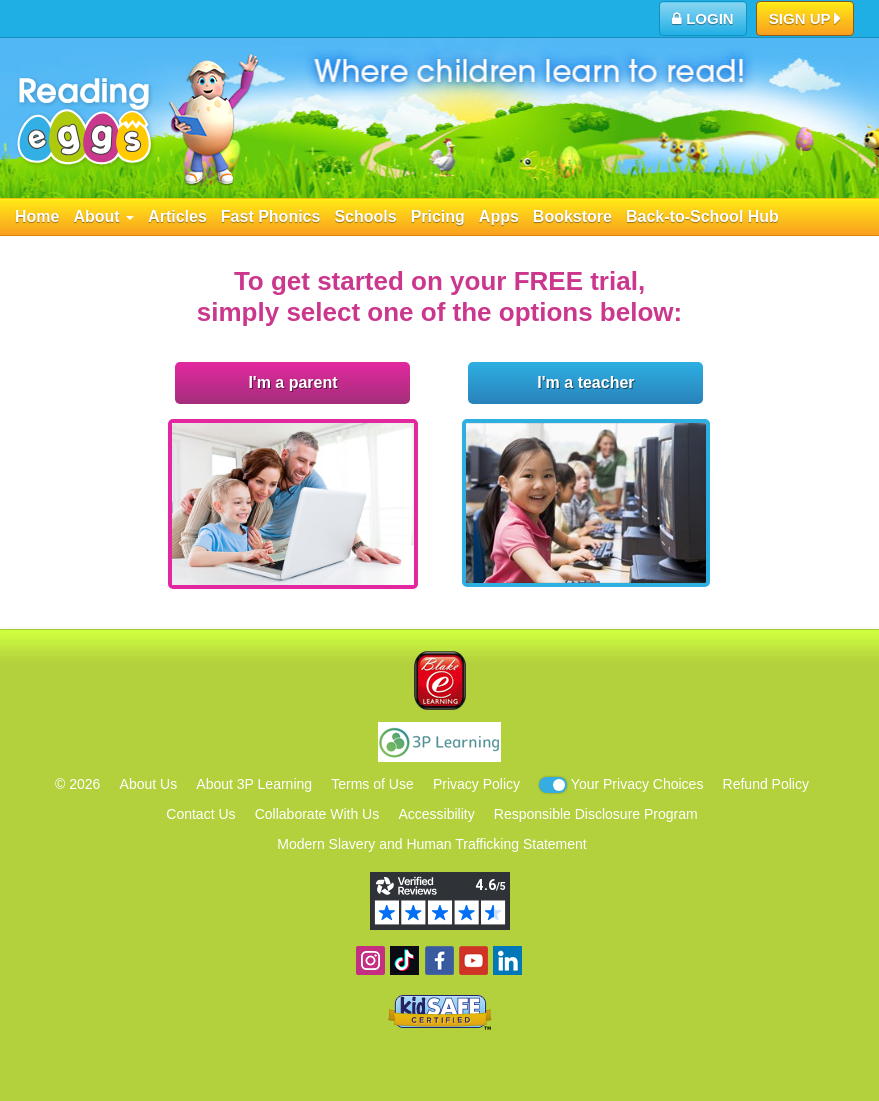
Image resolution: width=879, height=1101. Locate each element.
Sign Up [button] (805, 20)
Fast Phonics (271, 216)
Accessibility (436, 814)
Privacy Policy (476, 784)
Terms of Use (372, 784)
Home (37, 216)
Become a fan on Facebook (439, 960)
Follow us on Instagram (370, 960)
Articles (177, 216)
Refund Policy (766, 784)
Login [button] (703, 18)
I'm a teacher (585, 382)
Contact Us (200, 814)
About (103, 216)
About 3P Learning (254, 784)
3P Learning (439, 742)
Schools (365, 216)
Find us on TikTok (404, 960)
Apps (499, 216)
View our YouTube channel (473, 960)
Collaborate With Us (317, 814)
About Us (149, 784)
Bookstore (572, 216)
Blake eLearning (440, 680)
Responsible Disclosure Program (596, 814)
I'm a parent (292, 382)
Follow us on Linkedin (507, 960)
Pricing (438, 216)
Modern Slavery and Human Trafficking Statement (431, 844)
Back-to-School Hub (702, 216)
